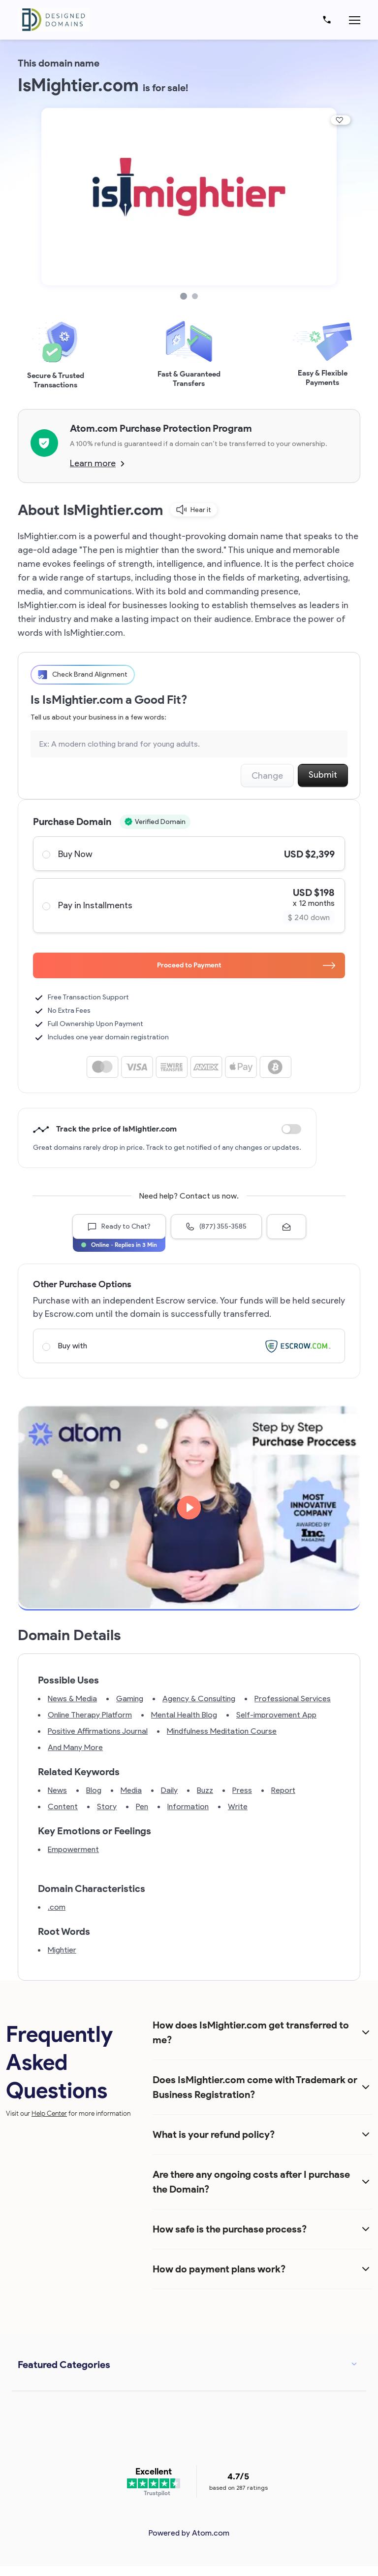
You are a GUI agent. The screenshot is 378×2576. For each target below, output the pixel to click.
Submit (323, 774)
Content (63, 1806)
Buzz (205, 1790)
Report (283, 1790)
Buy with (188, 1346)
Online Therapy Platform (90, 1714)
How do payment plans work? (219, 2269)
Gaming (129, 1698)
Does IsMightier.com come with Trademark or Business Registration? (255, 2087)
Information (188, 1806)
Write (238, 1806)
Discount (291, 1129)
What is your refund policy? (214, 2134)
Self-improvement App (276, 1714)
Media (131, 1790)
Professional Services (292, 1698)
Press (242, 1790)
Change (267, 775)
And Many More (75, 1747)
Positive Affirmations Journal (98, 1731)
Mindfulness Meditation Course (222, 1731)
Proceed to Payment (246, 965)
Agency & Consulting (198, 1698)
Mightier (62, 1950)
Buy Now (188, 853)
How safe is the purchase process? (230, 2229)
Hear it (193, 510)
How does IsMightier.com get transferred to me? (251, 2032)
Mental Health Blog (184, 1714)
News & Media (72, 1698)
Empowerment (73, 1849)
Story (107, 1806)
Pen (142, 1806)
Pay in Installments (188, 905)
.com (56, 1907)
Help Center (49, 2113)
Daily (169, 1790)
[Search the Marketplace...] (189, 743)
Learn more (97, 463)
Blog (93, 1790)
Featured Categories (64, 2364)
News (57, 1790)
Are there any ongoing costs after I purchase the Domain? (251, 2181)
